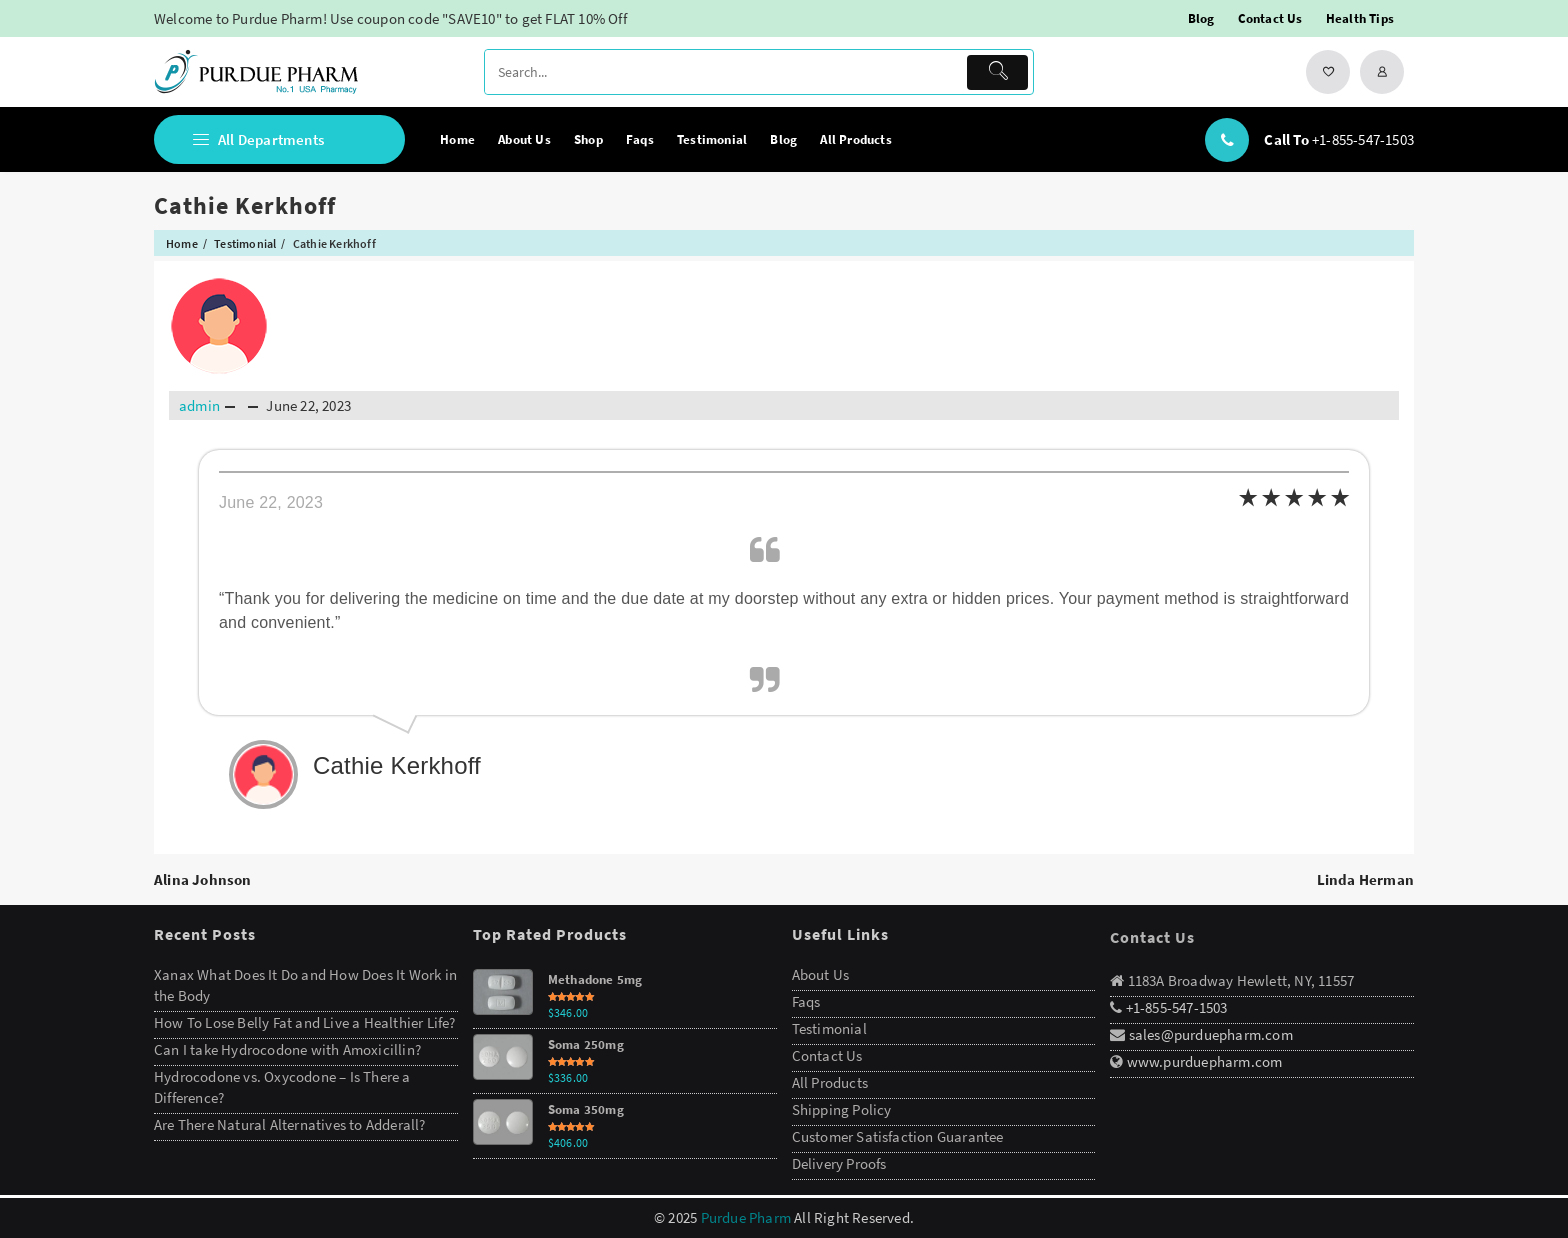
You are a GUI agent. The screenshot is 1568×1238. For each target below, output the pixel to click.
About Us (821, 974)
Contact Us (827, 1055)
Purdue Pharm (746, 1217)
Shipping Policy (842, 1109)
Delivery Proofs (839, 1163)
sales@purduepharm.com (1208, 1034)
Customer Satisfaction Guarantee (898, 1136)
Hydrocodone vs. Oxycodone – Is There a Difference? (282, 1087)
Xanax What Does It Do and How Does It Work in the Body (305, 985)
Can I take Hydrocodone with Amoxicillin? (287, 1049)
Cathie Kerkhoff (245, 205)
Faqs (806, 1001)
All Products (830, 1082)
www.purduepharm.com (1205, 1061)
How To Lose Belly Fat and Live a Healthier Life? (305, 1022)
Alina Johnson (203, 879)
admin (199, 405)
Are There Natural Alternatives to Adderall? (290, 1124)
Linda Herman (1365, 879)
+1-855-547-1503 (1363, 139)
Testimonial (829, 1028)
